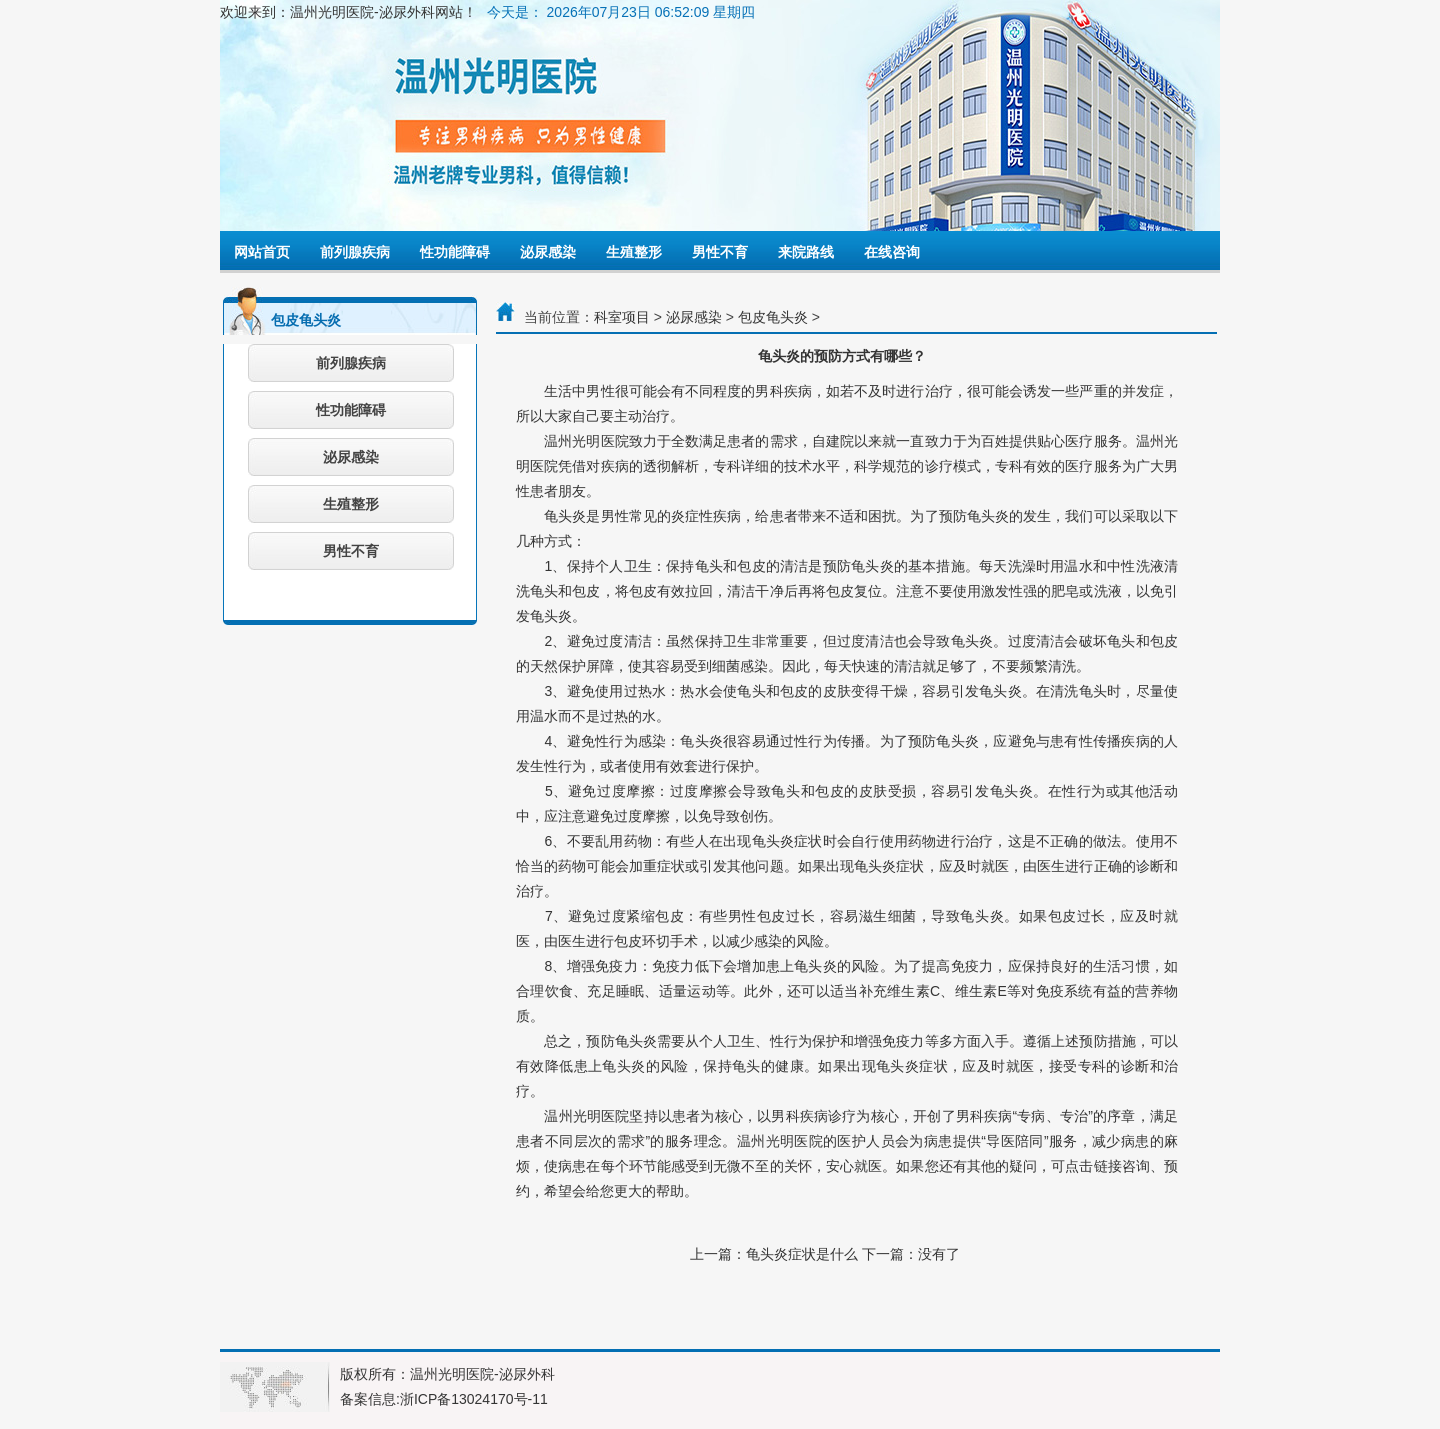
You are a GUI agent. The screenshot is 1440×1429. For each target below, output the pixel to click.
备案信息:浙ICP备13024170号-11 (444, 1399)
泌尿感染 (548, 252)
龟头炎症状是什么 (802, 1254)
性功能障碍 (455, 252)
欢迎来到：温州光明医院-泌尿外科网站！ (348, 12)
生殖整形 (634, 252)
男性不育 (720, 252)
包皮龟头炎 (773, 317)
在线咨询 (892, 252)
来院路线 (806, 252)
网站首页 (262, 252)
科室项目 (622, 317)
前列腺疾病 (355, 252)
